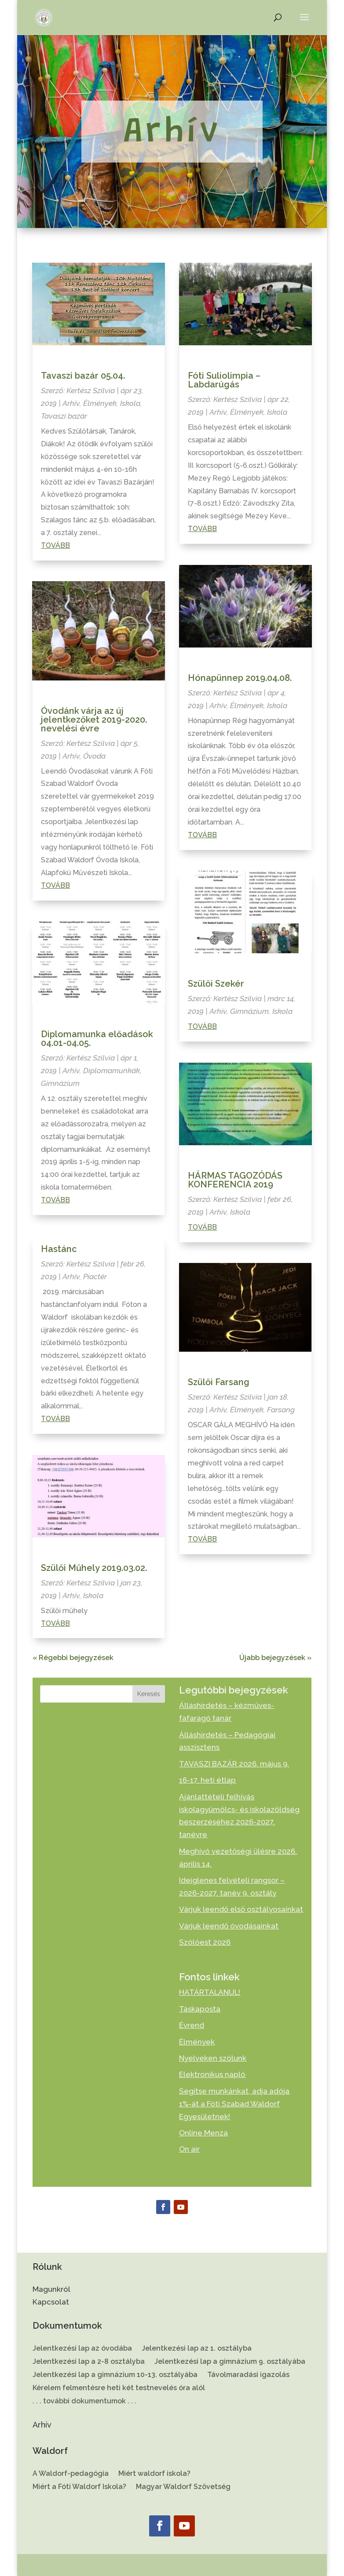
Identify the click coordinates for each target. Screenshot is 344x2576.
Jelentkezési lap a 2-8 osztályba (89, 2362)
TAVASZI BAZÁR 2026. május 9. (234, 1763)
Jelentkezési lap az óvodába (82, 2348)
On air (189, 2149)
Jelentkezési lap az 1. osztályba (197, 2348)
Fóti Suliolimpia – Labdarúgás (224, 380)
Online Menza (203, 2132)
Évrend (191, 2025)
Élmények (100, 403)
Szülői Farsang (218, 1382)
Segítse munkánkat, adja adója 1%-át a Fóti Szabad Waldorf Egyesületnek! (234, 2104)
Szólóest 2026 (205, 1942)
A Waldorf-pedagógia (71, 2474)
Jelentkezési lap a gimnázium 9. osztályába (229, 2362)
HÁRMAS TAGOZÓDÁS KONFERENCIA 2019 (235, 1180)
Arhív (71, 403)
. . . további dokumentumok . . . (84, 2401)
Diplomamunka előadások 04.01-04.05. (97, 1038)
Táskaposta (199, 2008)
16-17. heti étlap (207, 1780)
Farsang (281, 1409)
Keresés (148, 1693)
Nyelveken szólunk (212, 2058)
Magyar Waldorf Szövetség (183, 2487)
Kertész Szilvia (90, 390)
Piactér (95, 1276)
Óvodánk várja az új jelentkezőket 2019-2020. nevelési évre (94, 720)
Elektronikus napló (212, 2074)
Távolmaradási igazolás (248, 2375)
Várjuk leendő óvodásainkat (228, 1925)
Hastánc (59, 1249)
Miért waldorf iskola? (154, 2474)
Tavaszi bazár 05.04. (83, 375)
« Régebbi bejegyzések (73, 1657)
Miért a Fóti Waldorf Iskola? (79, 2487)
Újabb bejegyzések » (275, 1657)
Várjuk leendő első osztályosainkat (241, 1909)
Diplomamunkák (111, 1070)
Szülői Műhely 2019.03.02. (94, 1568)
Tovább (55, 545)
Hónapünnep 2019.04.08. (240, 678)
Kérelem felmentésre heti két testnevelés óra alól (119, 2388)
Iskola (130, 403)
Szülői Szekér (216, 983)
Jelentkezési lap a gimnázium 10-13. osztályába (115, 2375)
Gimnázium (60, 1083)
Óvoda (94, 756)
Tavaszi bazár (64, 416)
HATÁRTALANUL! (209, 1992)
